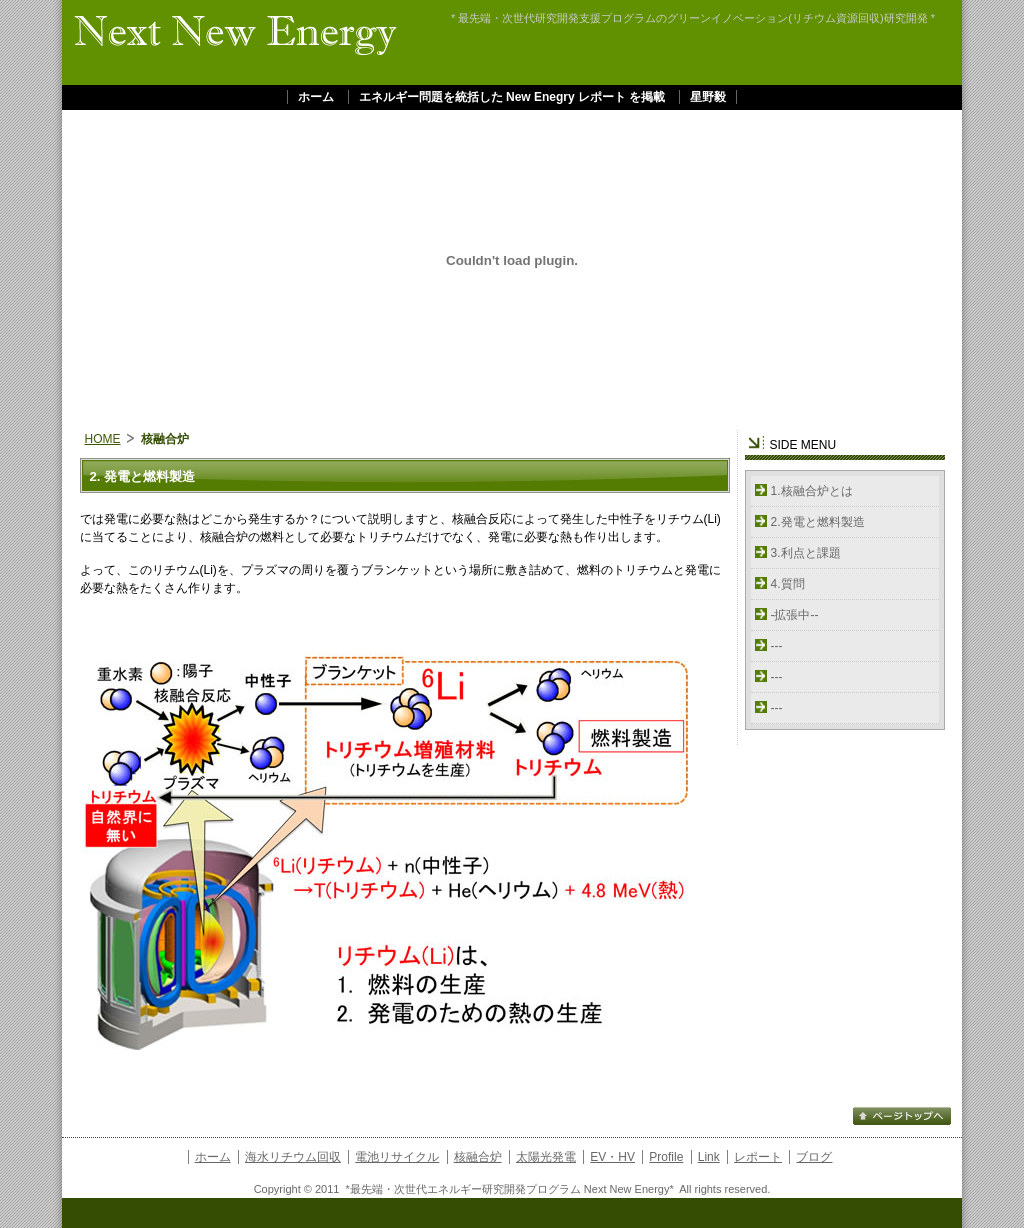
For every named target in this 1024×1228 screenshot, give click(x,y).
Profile (666, 1157)
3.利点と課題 (806, 553)
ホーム (316, 97)
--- (777, 646)
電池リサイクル (397, 1157)
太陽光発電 (546, 1157)
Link (709, 1157)
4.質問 (788, 584)
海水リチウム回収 (293, 1157)
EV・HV (612, 1157)
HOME (103, 439)
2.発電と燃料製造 (818, 522)
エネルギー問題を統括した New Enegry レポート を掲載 (512, 97)
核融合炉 (478, 1157)
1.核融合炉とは (812, 491)
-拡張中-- (795, 615)
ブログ (814, 1157)
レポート (758, 1157)
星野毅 (708, 97)
